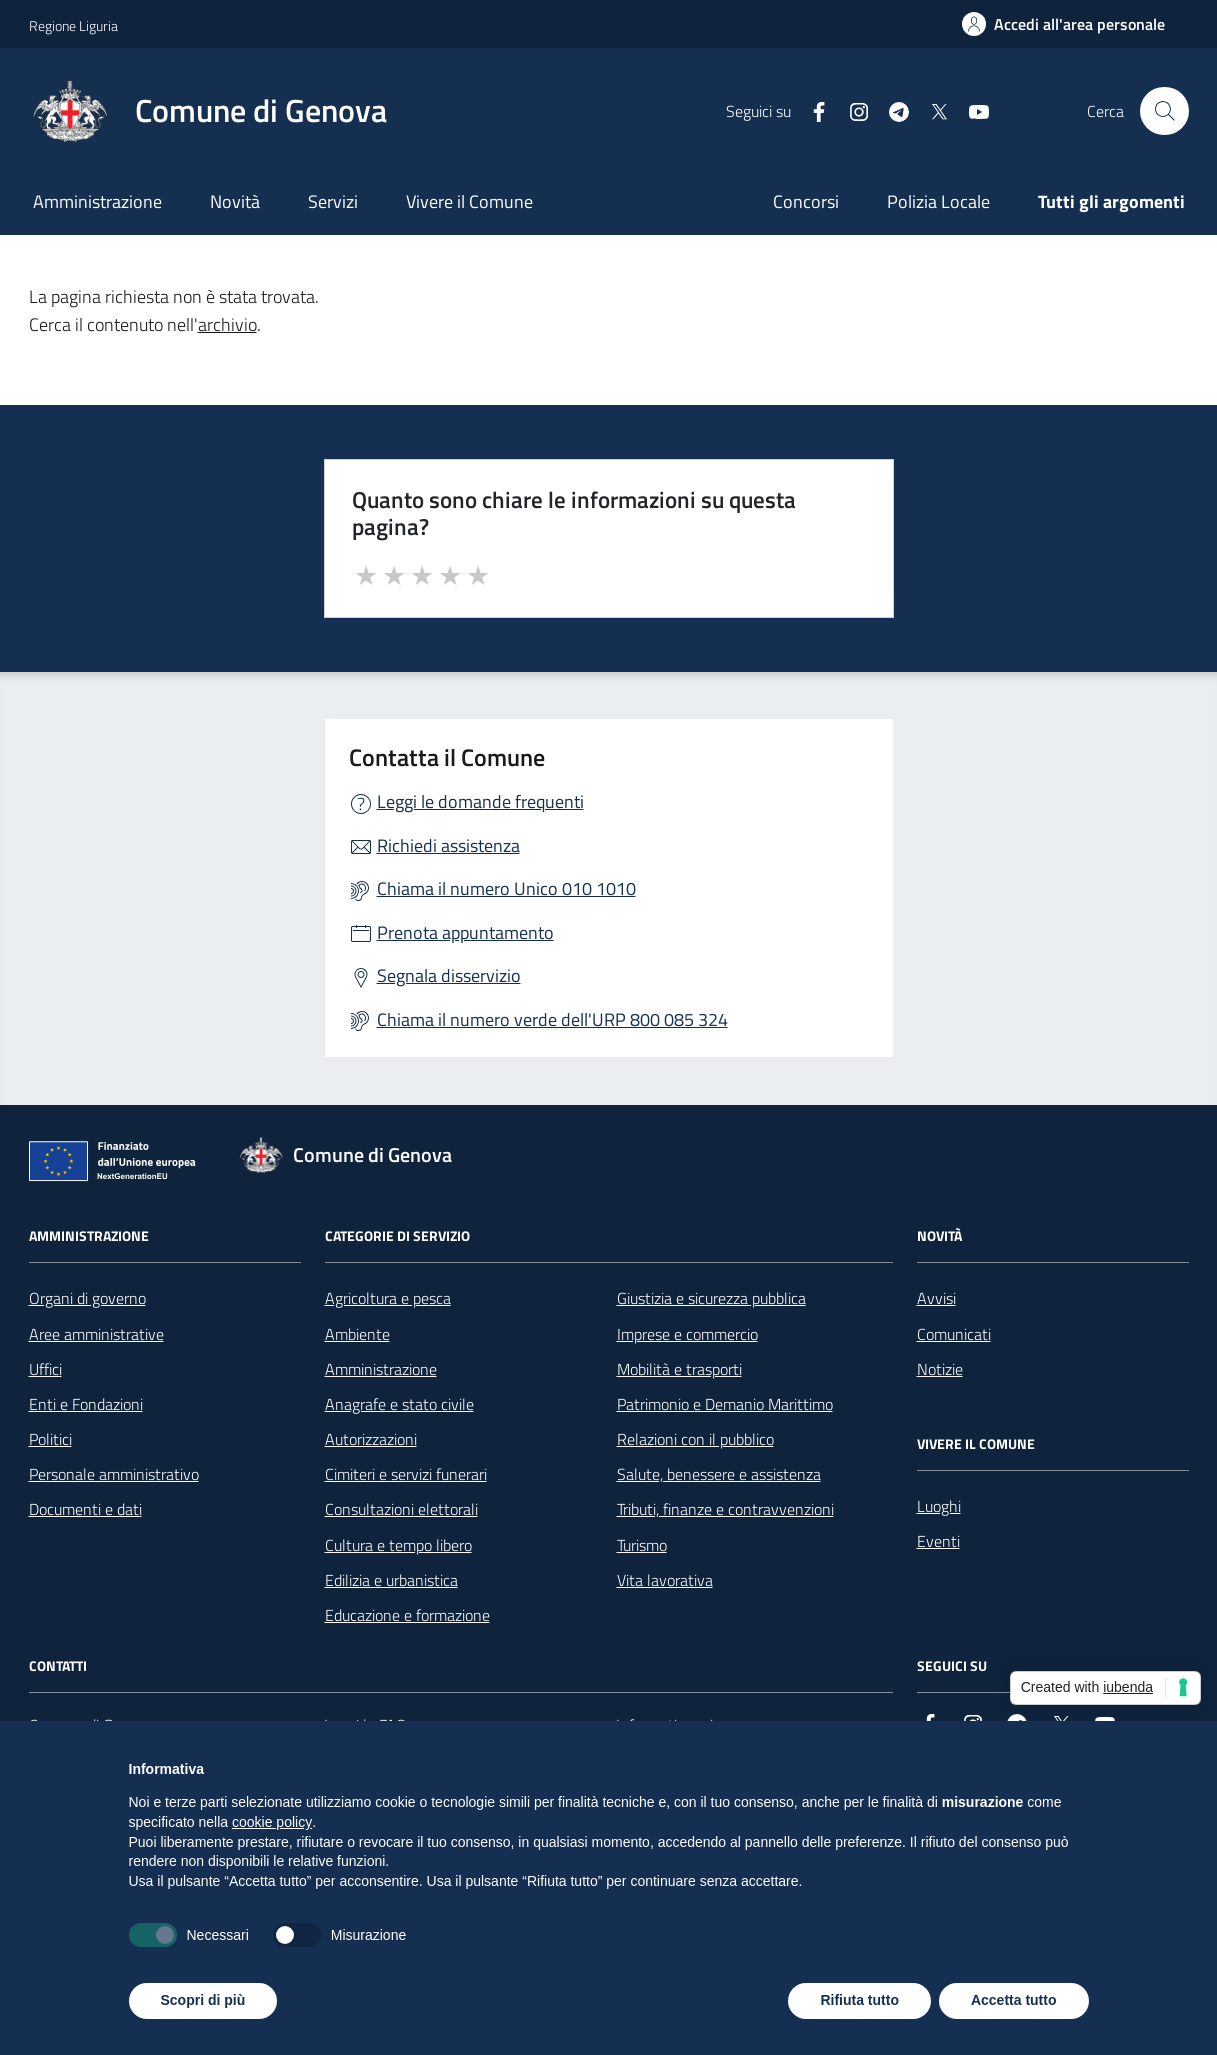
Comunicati (954, 1334)
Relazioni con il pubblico (695, 1439)
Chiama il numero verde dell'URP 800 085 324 (552, 1019)
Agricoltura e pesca (388, 1298)
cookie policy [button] (272, 1822)
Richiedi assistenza (448, 845)
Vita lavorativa (665, 1580)
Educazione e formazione (407, 1615)
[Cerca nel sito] (1164, 111)
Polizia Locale (938, 201)
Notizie (940, 1369)
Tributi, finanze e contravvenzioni (725, 1509)
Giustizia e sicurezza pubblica (711, 1298)
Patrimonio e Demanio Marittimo (725, 1404)
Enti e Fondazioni (86, 1404)
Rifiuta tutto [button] (859, 2000)
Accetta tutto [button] (1014, 2000)
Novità (235, 201)
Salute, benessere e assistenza (719, 1474)
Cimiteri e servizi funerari (406, 1474)
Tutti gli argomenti (1111, 201)
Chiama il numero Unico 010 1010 (506, 888)
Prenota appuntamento (465, 932)
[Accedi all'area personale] (1063, 24)
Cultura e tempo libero (398, 1545)
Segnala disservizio (449, 975)
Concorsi (806, 201)
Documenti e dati (85, 1509)
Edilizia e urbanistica (391, 1580)
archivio (227, 324)
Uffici (45, 1369)
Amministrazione (97, 201)
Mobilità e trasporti (679, 1369)
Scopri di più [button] (203, 2000)
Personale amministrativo (114, 1474)
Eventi (938, 1541)
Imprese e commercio (687, 1334)
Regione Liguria (73, 25)
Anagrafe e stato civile (399, 1404)
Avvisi (936, 1298)
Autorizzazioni (371, 1439)
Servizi (333, 201)
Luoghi (939, 1506)
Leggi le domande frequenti (480, 801)
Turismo (642, 1545)
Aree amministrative (96, 1334)
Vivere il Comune (469, 201)
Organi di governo (87, 1298)
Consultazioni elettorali (401, 1509)
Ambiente (357, 1334)
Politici (50, 1439)
